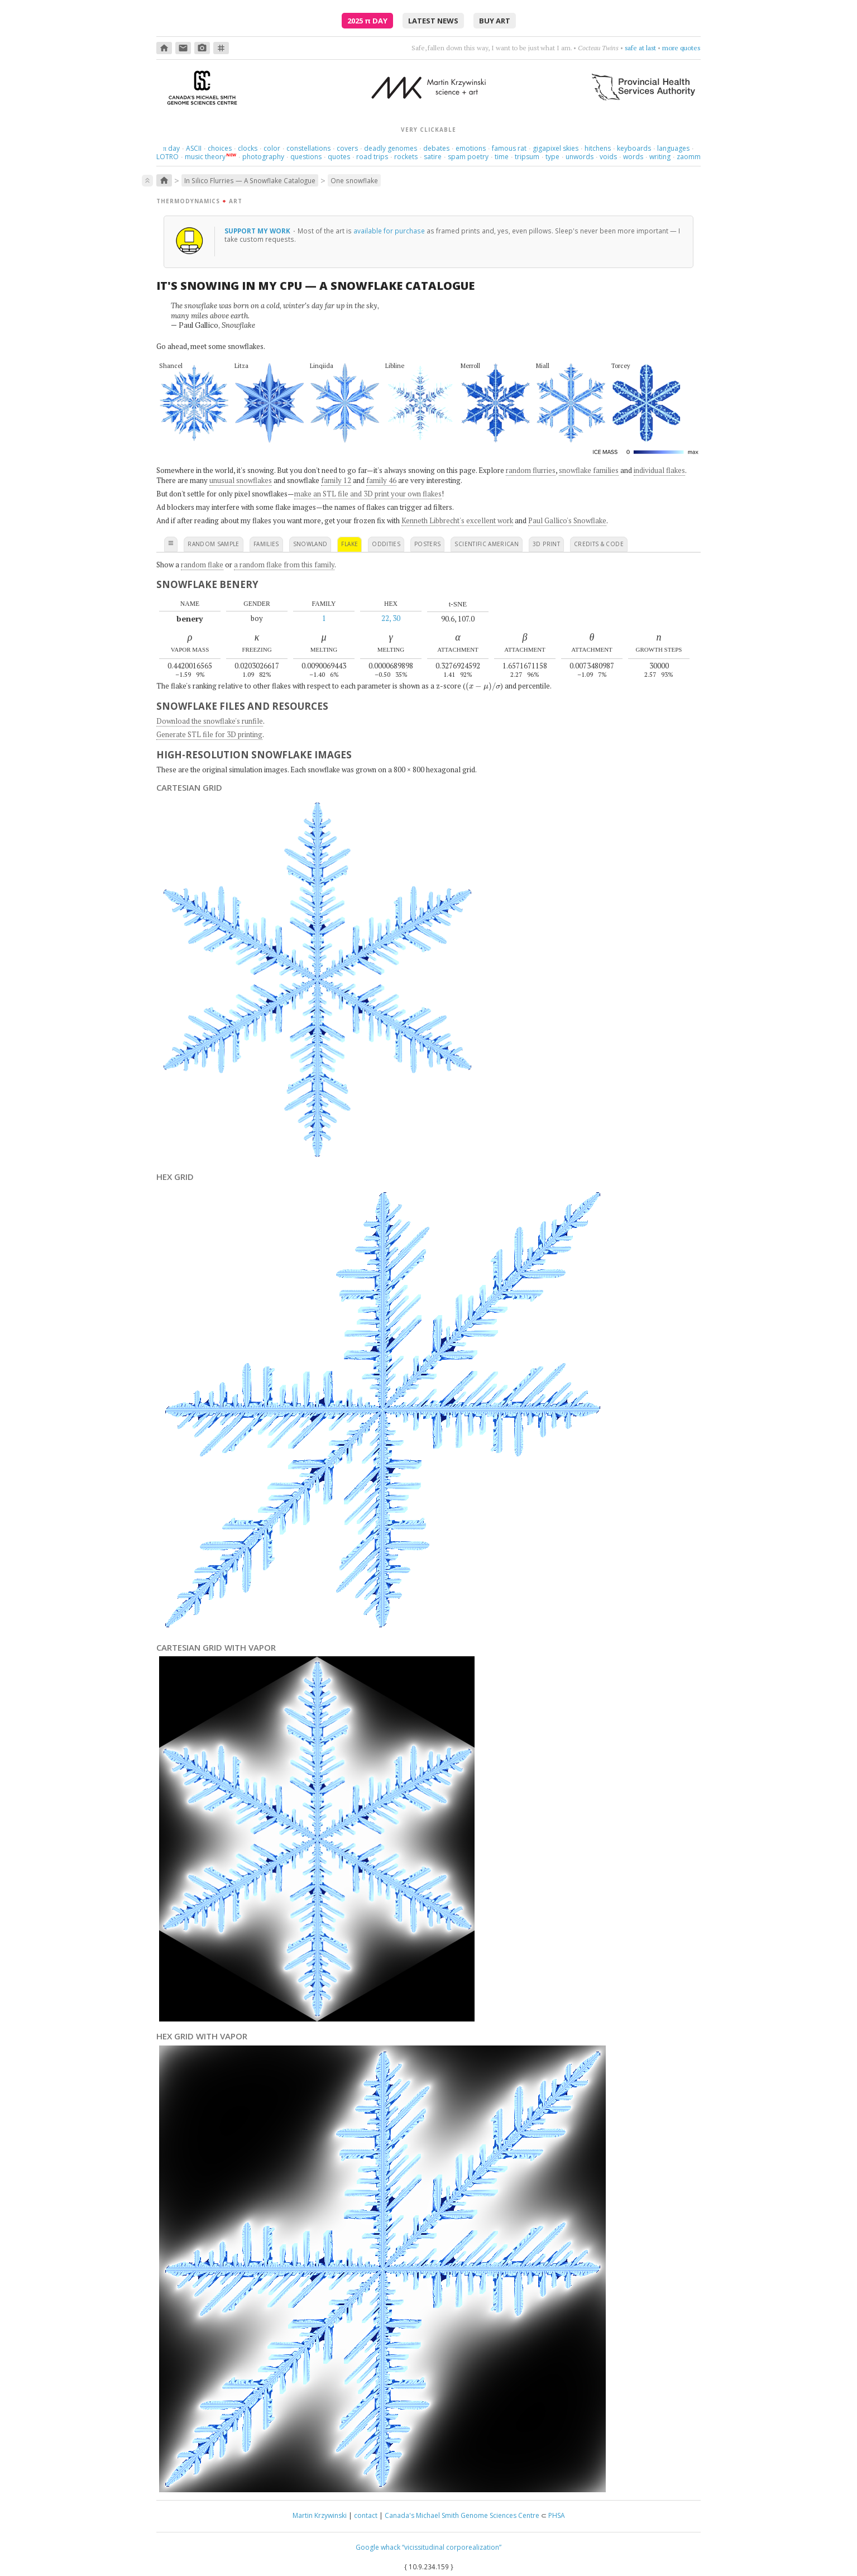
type (552, 156)
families (266, 544)
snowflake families (589, 470)
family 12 (336, 480)
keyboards (634, 148)
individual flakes (659, 470)
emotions (471, 148)
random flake (202, 565)
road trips (372, 156)
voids (608, 156)
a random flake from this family (284, 565)
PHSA (556, 2515)
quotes (339, 156)
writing (660, 156)
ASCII (194, 148)
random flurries (531, 470)
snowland (310, 544)
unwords (579, 156)
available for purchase (389, 230)
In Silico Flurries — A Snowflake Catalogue (249, 180)
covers (347, 148)
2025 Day (367, 21)
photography (263, 156)
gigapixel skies (555, 148)
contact (365, 2515)
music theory (205, 156)
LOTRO (167, 156)
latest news (433, 21)
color (272, 148)
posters (427, 544)
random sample (214, 544)
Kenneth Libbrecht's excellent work (457, 520)
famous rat (509, 148)
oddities (386, 544)
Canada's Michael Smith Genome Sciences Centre (462, 2515)
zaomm (689, 156)
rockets (406, 156)
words (633, 156)
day (171, 148)
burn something (633, 48)
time (502, 156)
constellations (308, 148)
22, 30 (390, 618)
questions (306, 156)
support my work (258, 230)
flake (349, 544)
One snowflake (354, 180)
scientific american (486, 544)
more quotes (681, 48)
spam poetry (468, 156)
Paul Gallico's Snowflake (567, 520)
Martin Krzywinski (320, 2515)
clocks (247, 148)
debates (436, 148)
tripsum (527, 156)
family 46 (381, 480)
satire (433, 156)
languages (673, 148)
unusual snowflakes (240, 480)
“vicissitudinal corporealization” (451, 2547)
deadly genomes (390, 148)
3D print (546, 544)
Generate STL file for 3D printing (209, 734)
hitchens (598, 148)
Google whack (378, 2547)
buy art (494, 21)
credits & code (599, 544)
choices (220, 148)
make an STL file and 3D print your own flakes (368, 494)
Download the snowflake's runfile (209, 721)
